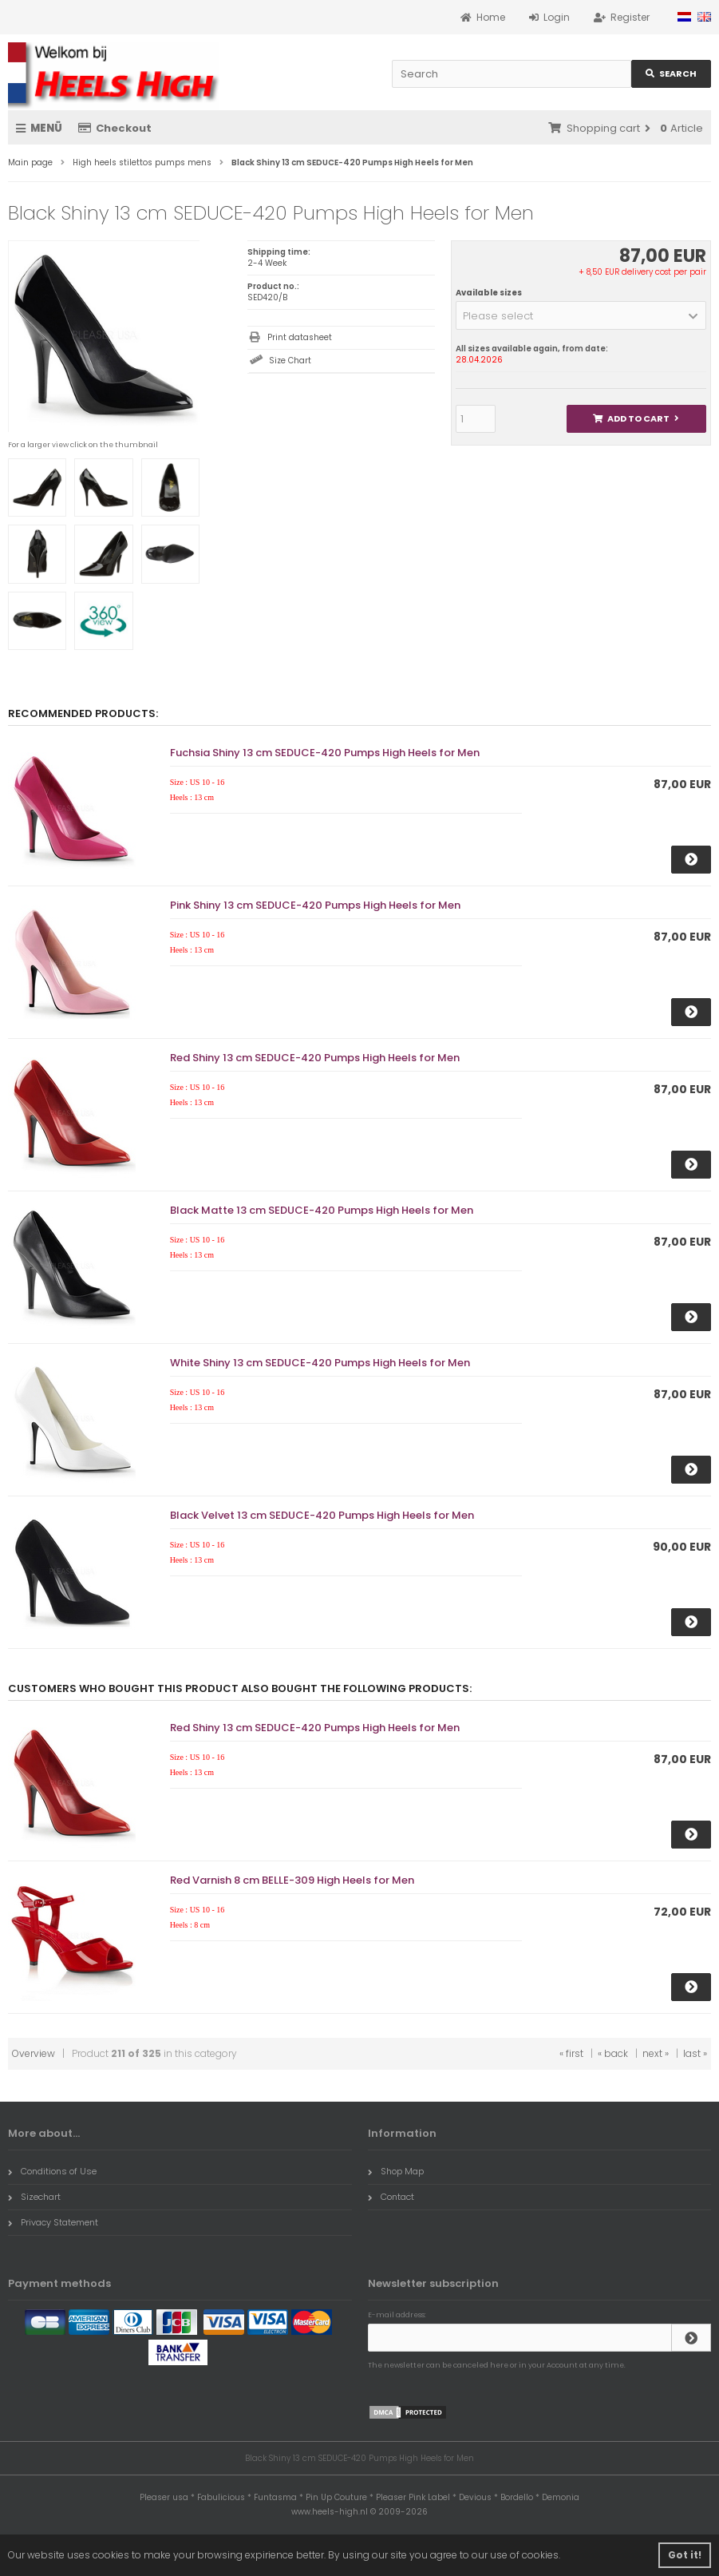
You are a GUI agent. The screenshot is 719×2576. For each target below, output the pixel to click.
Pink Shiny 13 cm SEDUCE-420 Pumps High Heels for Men (315, 905)
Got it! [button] (684, 2555)
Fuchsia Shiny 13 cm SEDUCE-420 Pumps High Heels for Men (325, 752)
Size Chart (290, 361)
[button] (581, 315)
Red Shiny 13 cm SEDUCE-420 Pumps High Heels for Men (315, 1057)
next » (655, 2053)
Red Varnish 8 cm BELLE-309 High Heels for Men (292, 1880)
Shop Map (396, 2171)
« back (613, 2053)
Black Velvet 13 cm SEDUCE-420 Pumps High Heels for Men (322, 1515)
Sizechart (34, 2196)
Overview (33, 2053)
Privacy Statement (53, 2222)
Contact (391, 2196)
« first (571, 2053)
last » (695, 2053)
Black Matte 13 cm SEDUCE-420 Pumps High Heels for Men (321, 1210)
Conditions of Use (52, 2171)
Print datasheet (299, 337)
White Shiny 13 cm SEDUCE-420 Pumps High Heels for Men (320, 1362)
